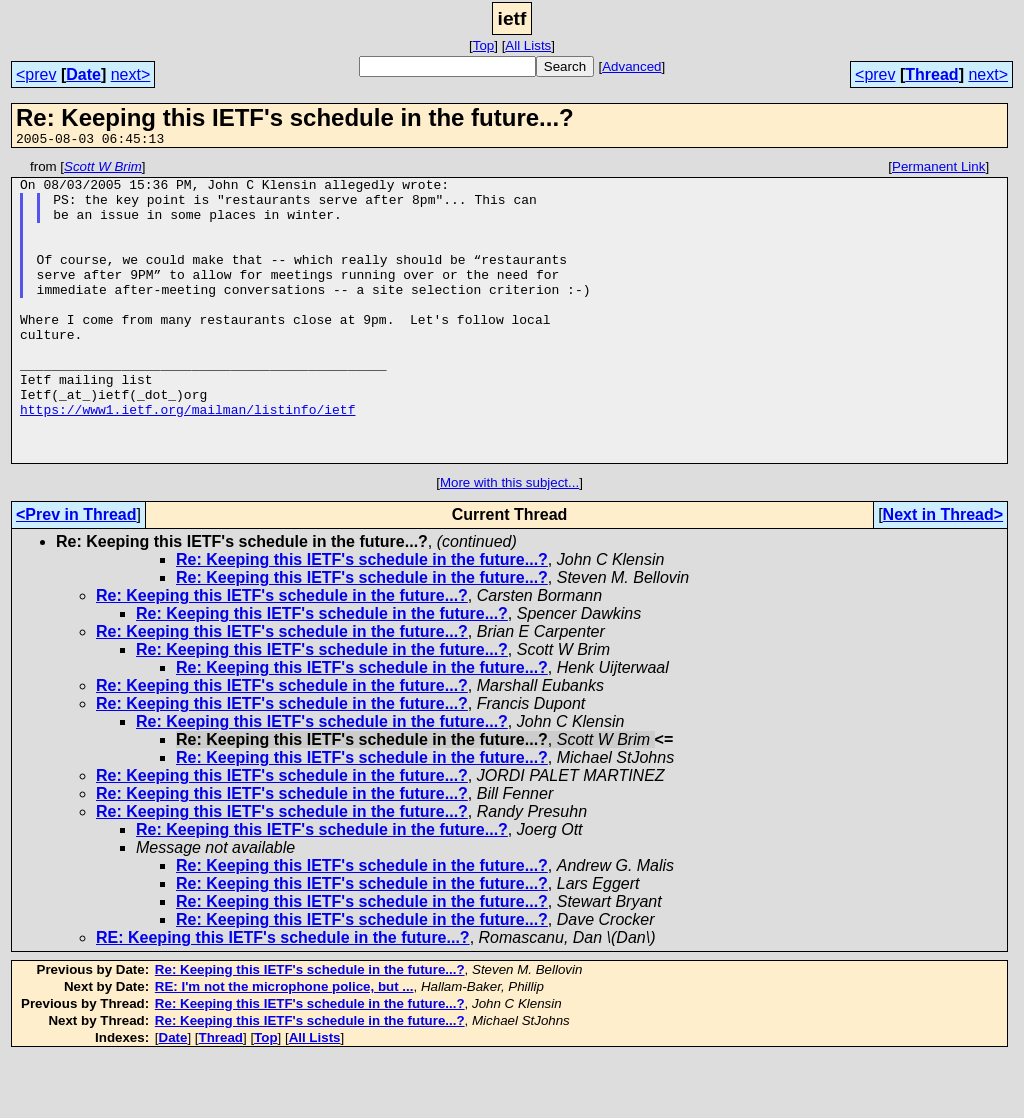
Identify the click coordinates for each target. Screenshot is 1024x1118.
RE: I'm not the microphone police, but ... (284, 1046)
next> (131, 74)
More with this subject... (509, 542)
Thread (931, 74)
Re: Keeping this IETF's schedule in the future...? (362, 619)
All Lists (528, 45)
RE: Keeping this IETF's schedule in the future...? (283, 997)
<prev (36, 74)
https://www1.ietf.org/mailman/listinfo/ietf (187, 460)
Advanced (631, 66)
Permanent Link (938, 169)
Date (83, 74)
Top (484, 45)
